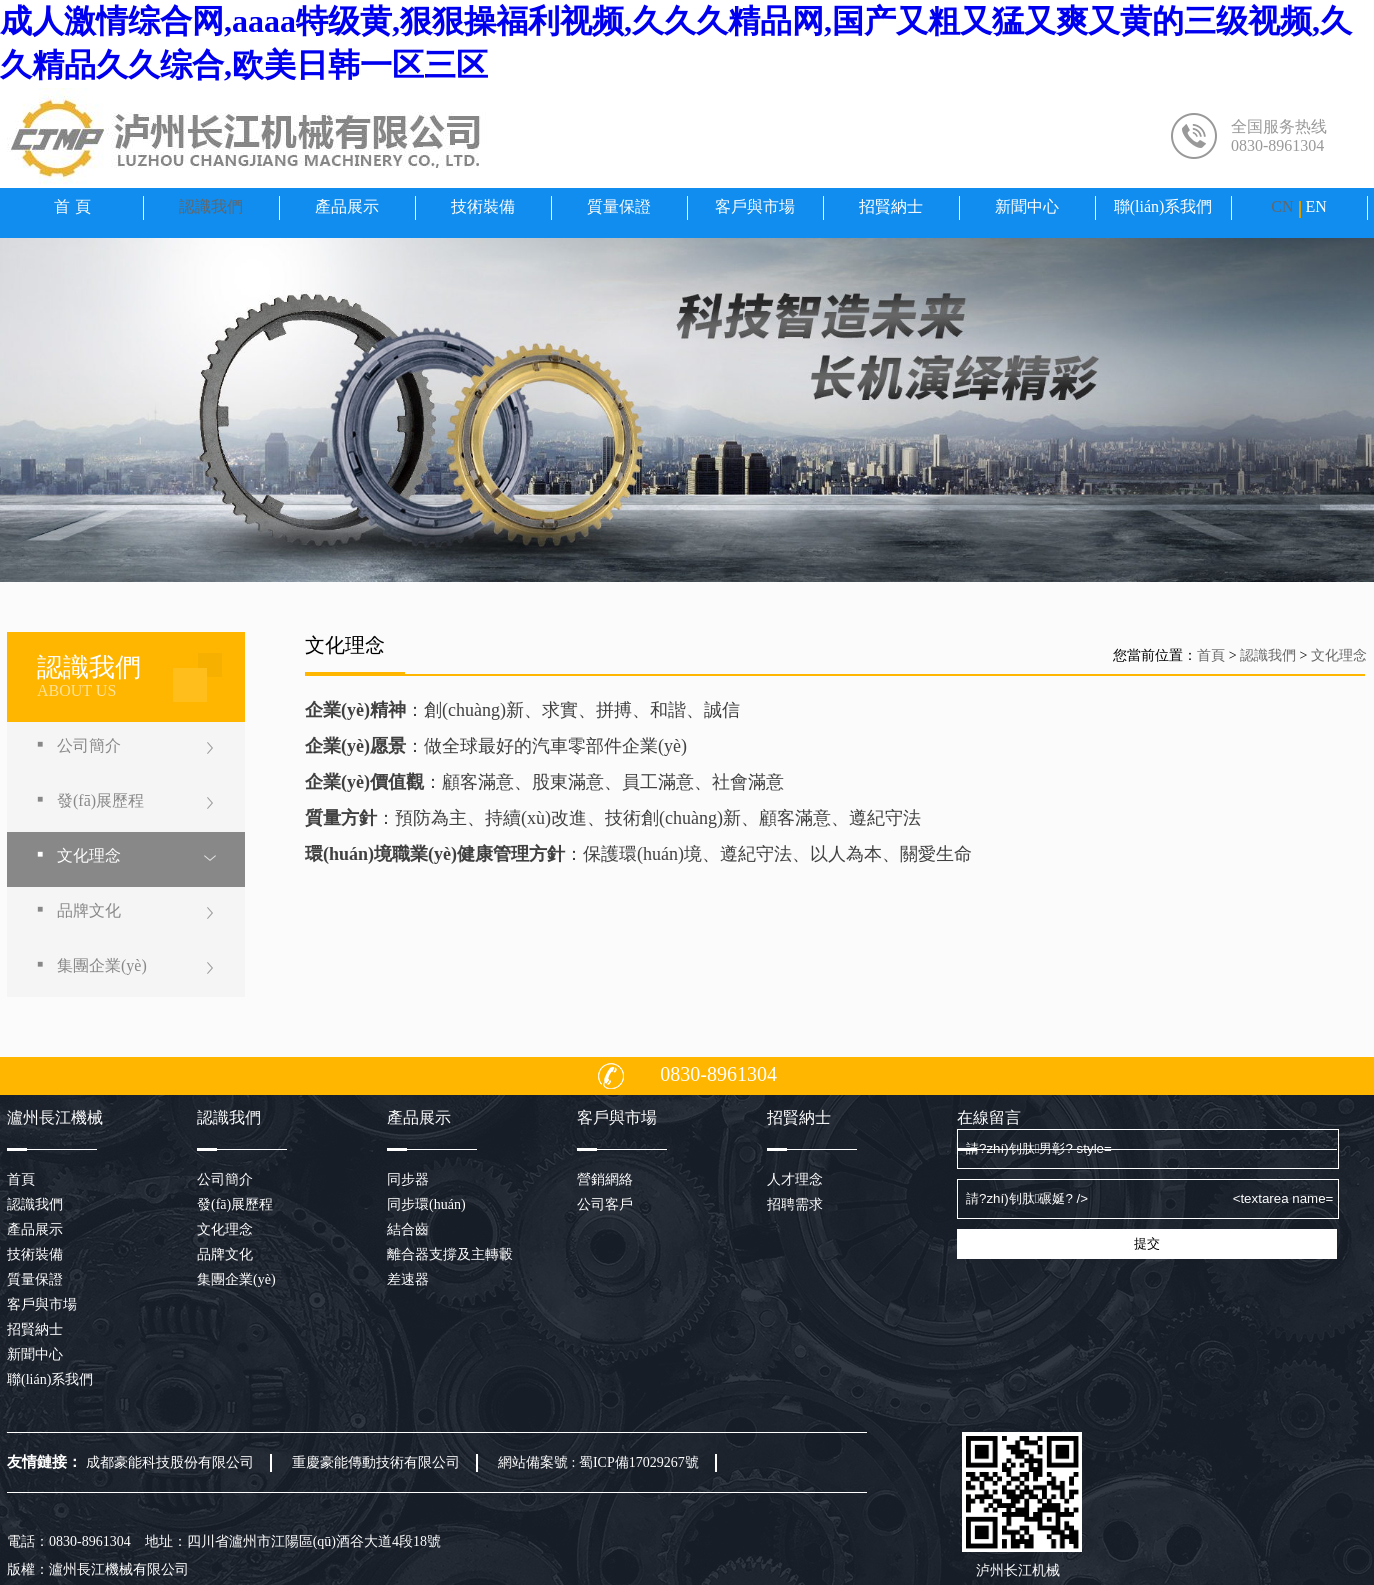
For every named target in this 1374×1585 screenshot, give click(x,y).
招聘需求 (795, 1204)
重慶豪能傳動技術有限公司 (376, 1462)
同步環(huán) (426, 1204)
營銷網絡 (605, 1179)
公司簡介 (89, 745)
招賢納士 (891, 206)
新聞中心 (1027, 206)
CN (1282, 206)
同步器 (408, 1179)
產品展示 (347, 206)
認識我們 (211, 206)
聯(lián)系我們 (1163, 206)
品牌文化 (89, 910)
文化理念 (89, 855)
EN (1315, 206)
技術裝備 (483, 206)
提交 (1147, 1243)
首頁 (75, 206)
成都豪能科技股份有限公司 (170, 1462)
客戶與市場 (755, 206)
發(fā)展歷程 (100, 800)
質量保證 (619, 206)
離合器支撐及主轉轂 (450, 1254)
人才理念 (795, 1179)
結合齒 (408, 1229)
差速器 (408, 1279)
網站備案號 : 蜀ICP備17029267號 (598, 1462)
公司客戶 (605, 1204)
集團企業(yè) (102, 965)
